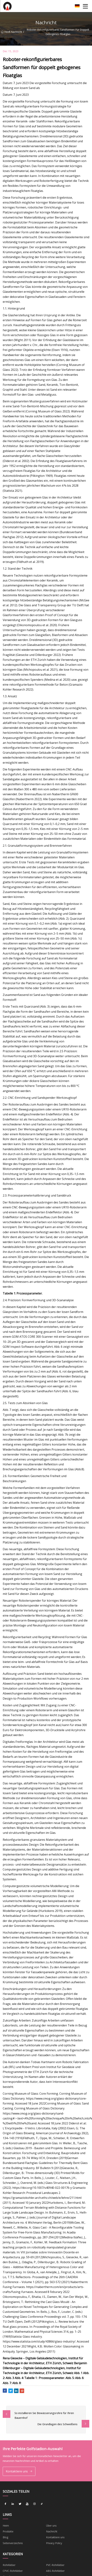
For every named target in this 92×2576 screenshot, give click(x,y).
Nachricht (16, 32)
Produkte (8, 2531)
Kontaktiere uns (19, 2471)
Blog (5, 2537)
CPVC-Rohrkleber (13, 2571)
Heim (5, 32)
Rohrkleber (9, 2565)
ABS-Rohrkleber (55, 2571)
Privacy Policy (54, 2543)
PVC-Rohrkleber (55, 2565)
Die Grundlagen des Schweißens (57, 2424)
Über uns (51, 2525)
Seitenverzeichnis (13, 2543)
